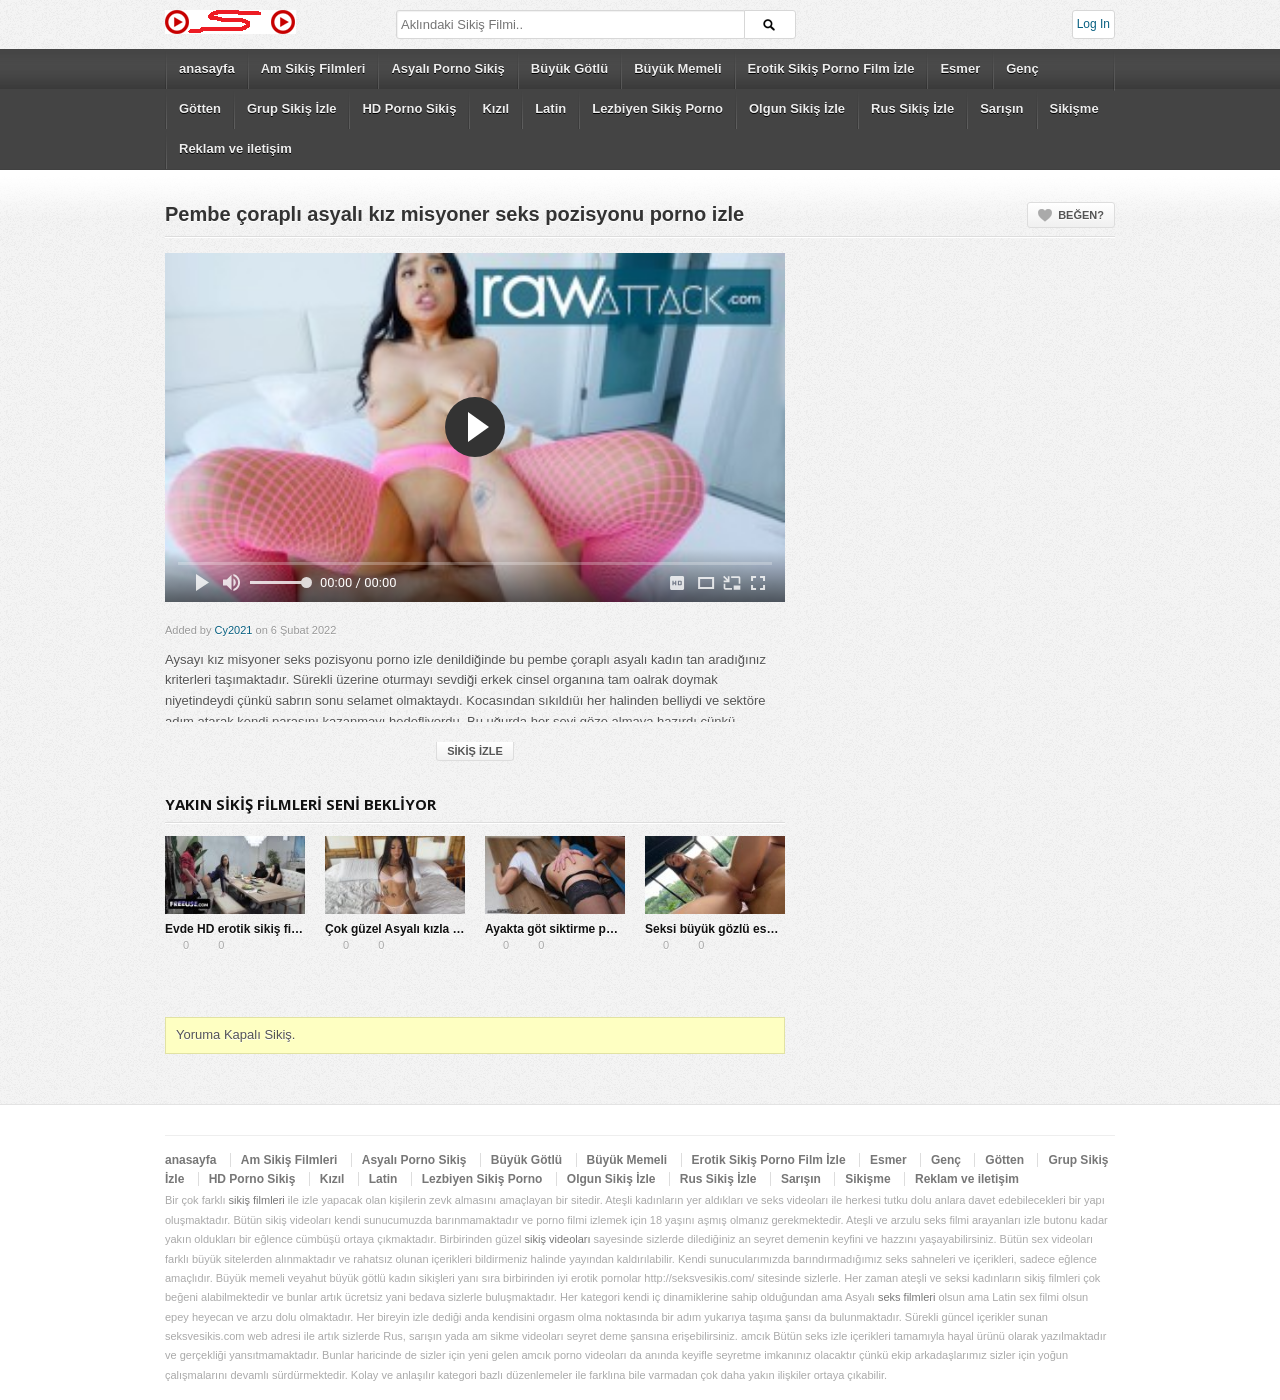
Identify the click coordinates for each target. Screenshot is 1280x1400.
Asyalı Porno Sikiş (447, 68)
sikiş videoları (558, 1239)
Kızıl (495, 108)
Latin (550, 108)
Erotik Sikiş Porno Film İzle (831, 68)
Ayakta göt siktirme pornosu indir (580, 929)
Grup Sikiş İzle (292, 108)
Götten (200, 108)
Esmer (960, 68)
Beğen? (1081, 215)
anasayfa (207, 68)
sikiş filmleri (257, 1200)
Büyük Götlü (569, 68)
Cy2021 (234, 630)
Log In (1093, 24)
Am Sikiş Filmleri (313, 68)
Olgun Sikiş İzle (797, 108)
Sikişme (1074, 108)
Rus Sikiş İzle (912, 108)
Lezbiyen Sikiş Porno (657, 108)
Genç (1022, 68)
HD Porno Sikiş (409, 108)
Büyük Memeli (677, 68)
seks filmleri (906, 1297)
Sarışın (1001, 108)
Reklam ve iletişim (235, 148)
